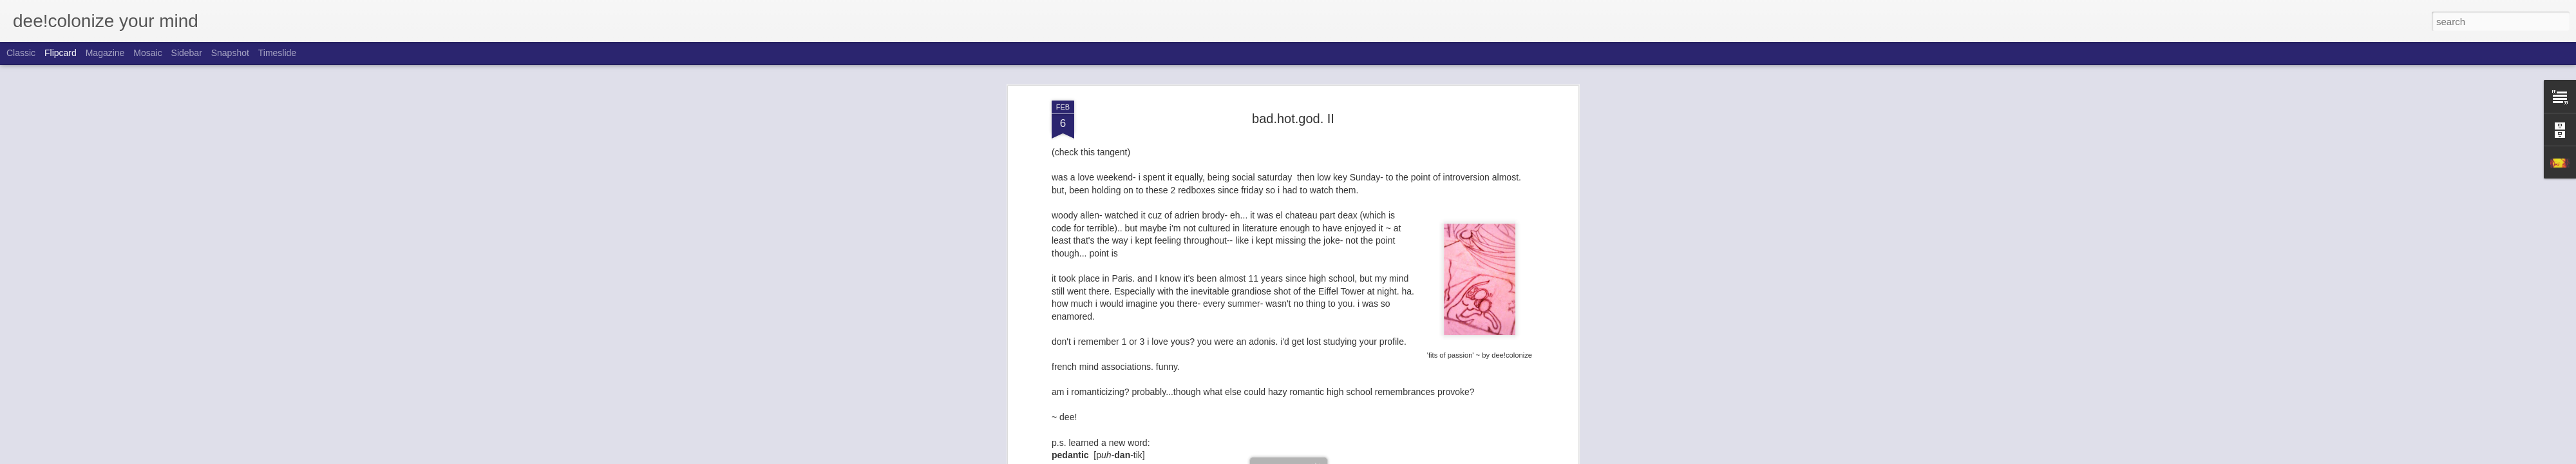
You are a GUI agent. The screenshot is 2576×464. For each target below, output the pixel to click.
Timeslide (277, 53)
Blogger (1328, 457)
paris (1480, 439)
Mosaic (147, 53)
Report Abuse (1366, 457)
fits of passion (1317, 439)
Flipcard (60, 53)
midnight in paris (1433, 439)
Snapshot (230, 53)
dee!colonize (1352, 423)
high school (1373, 439)
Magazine (105, 53)
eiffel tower (1263, 439)
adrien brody (1152, 439)
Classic (20, 53)
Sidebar (186, 53)
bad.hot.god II (1209, 439)
